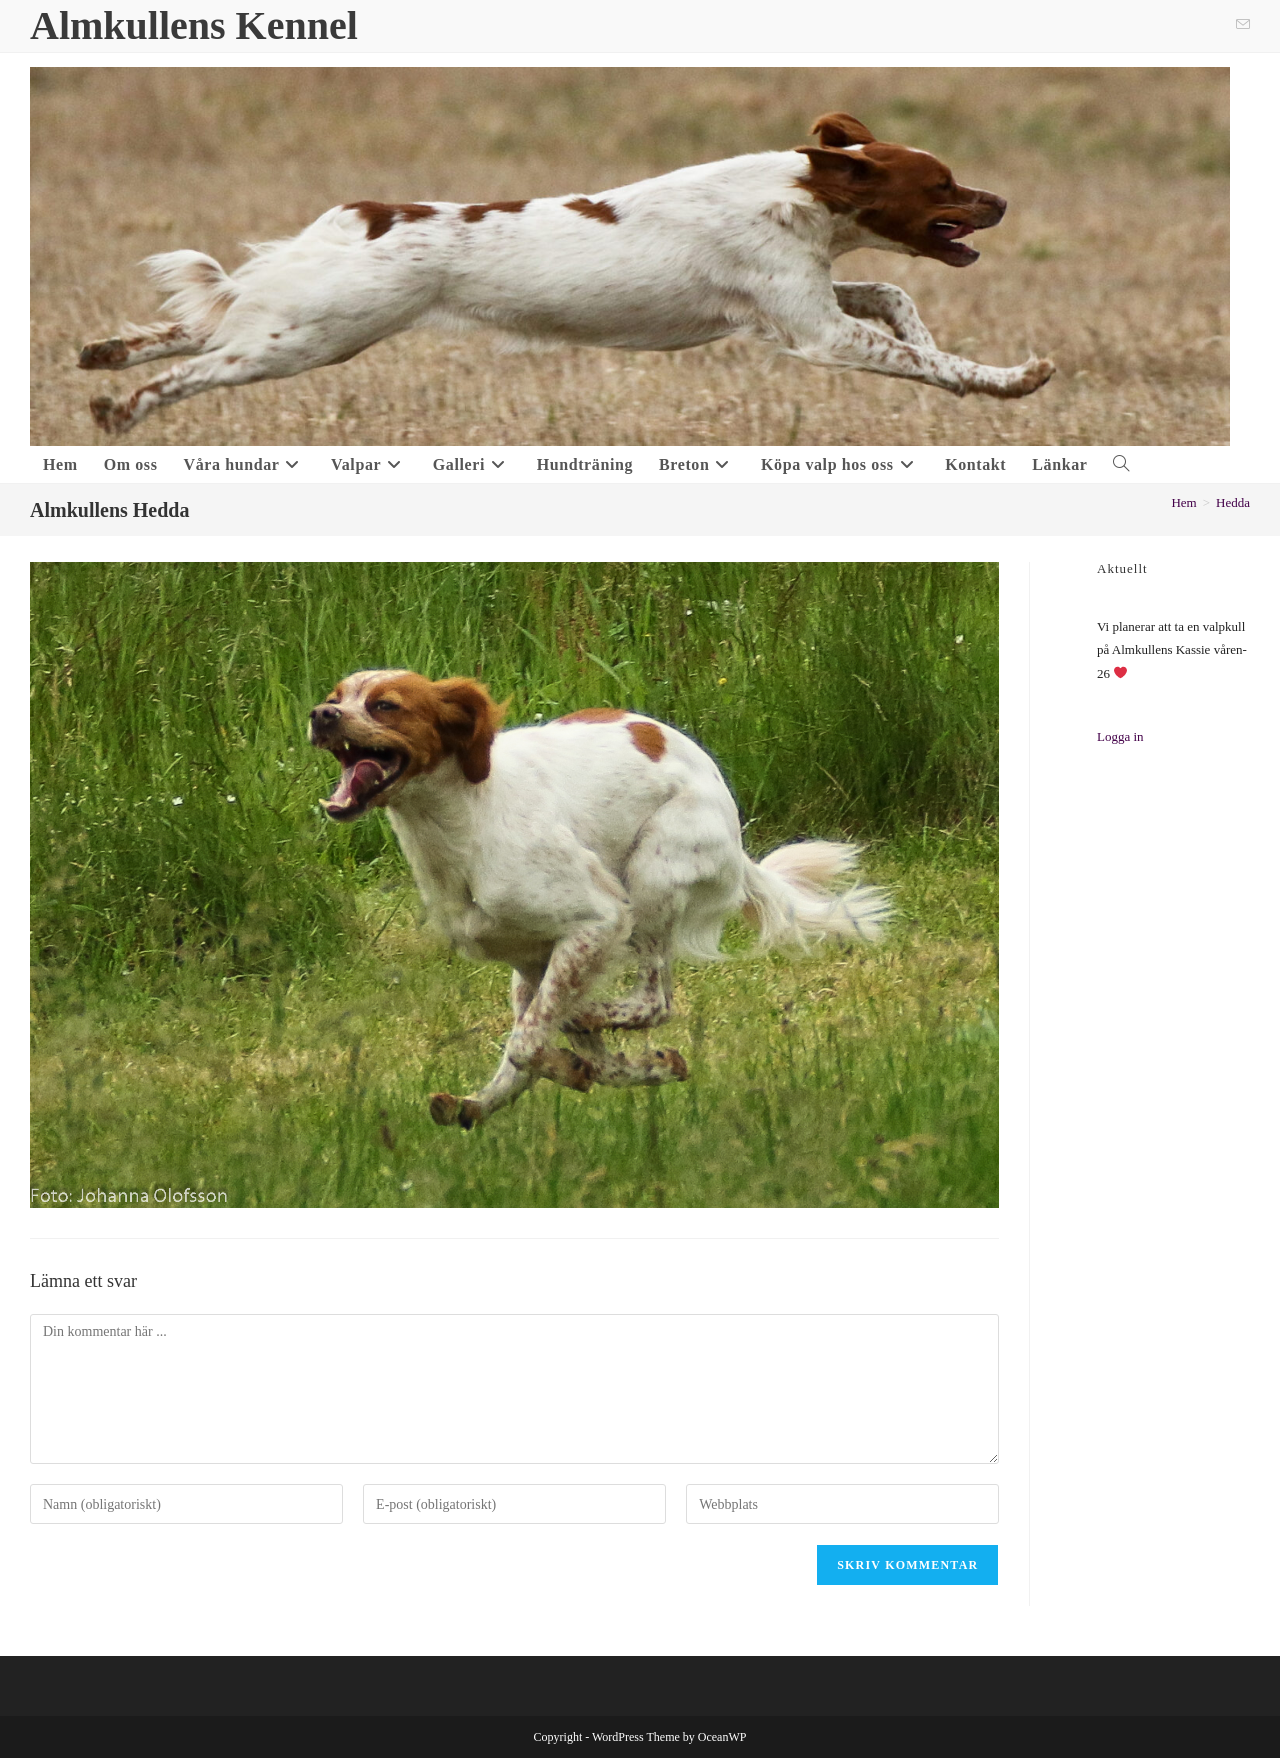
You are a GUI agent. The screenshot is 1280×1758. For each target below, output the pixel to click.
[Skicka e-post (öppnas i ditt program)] (1240, 26)
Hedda (1233, 502)
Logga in (1120, 736)
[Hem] (1183, 502)
